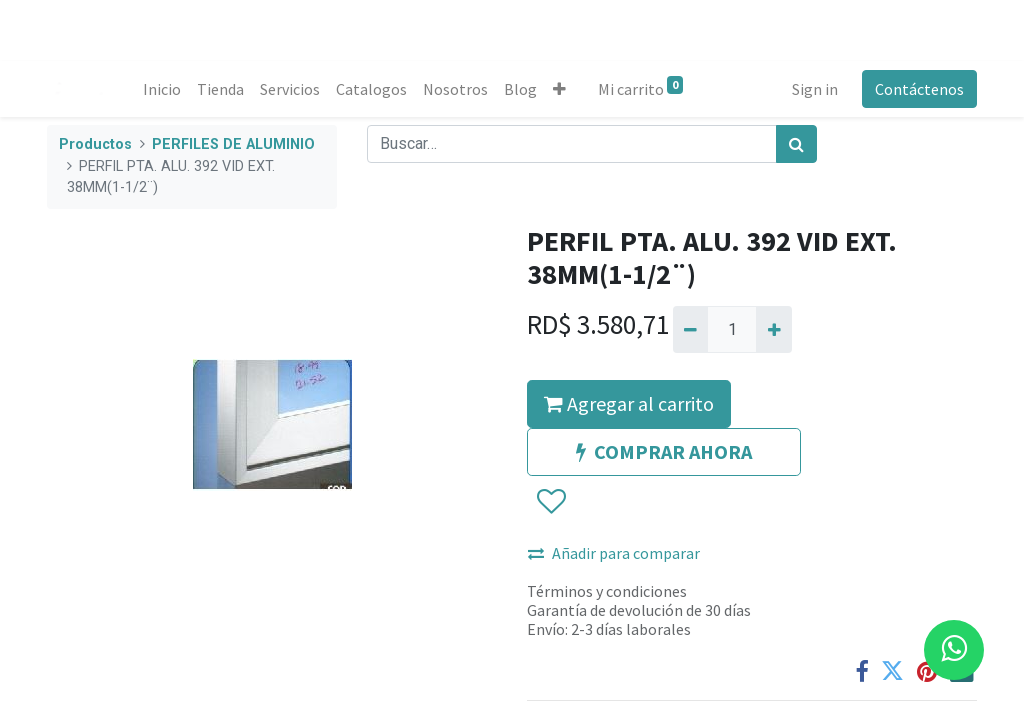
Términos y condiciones (607, 591)
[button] (559, 89)
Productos (95, 144)
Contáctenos (919, 89)
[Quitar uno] (690, 329)
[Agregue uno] (773, 329)
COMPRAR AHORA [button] (664, 451)
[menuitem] (162, 89)
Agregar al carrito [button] (629, 403)
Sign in (815, 89)
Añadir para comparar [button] (614, 553)
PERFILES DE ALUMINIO (233, 144)
